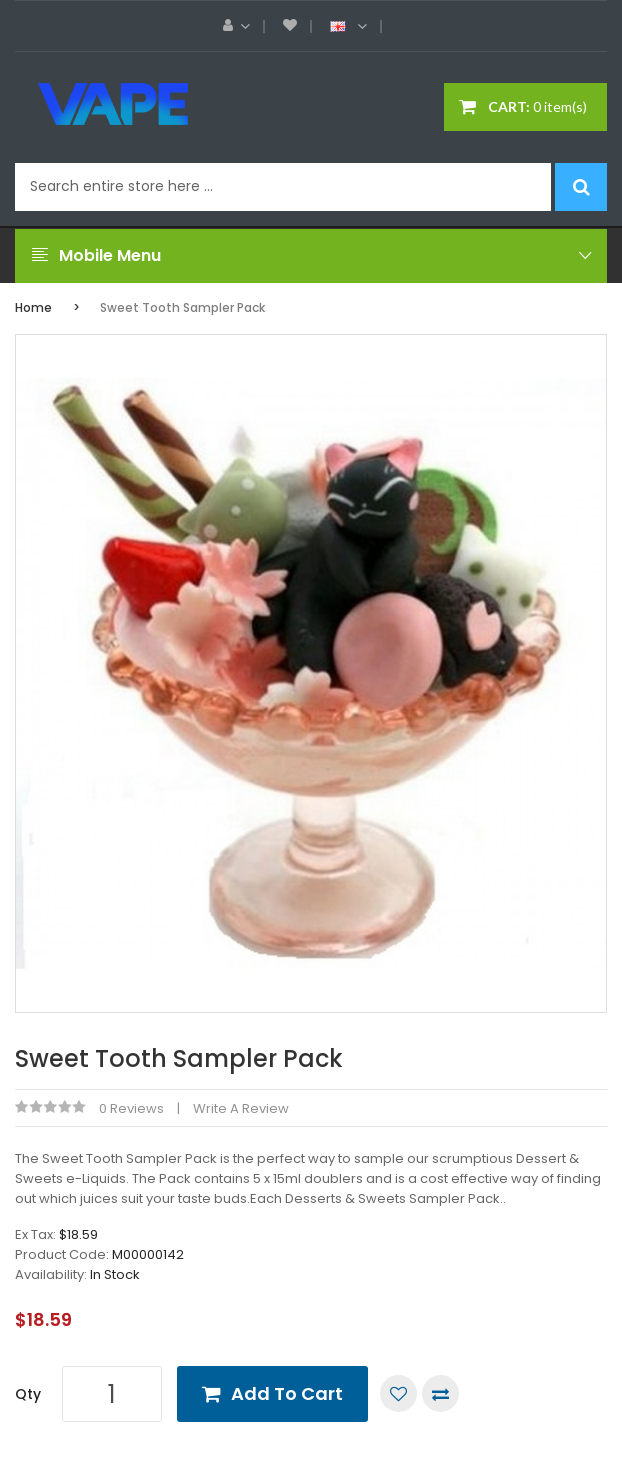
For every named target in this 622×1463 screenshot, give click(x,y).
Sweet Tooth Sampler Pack (182, 307)
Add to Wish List (398, 1393)
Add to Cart (287, 1393)
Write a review (241, 1108)
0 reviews (131, 1108)
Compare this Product (440, 1393)
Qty (28, 1394)
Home (33, 307)
